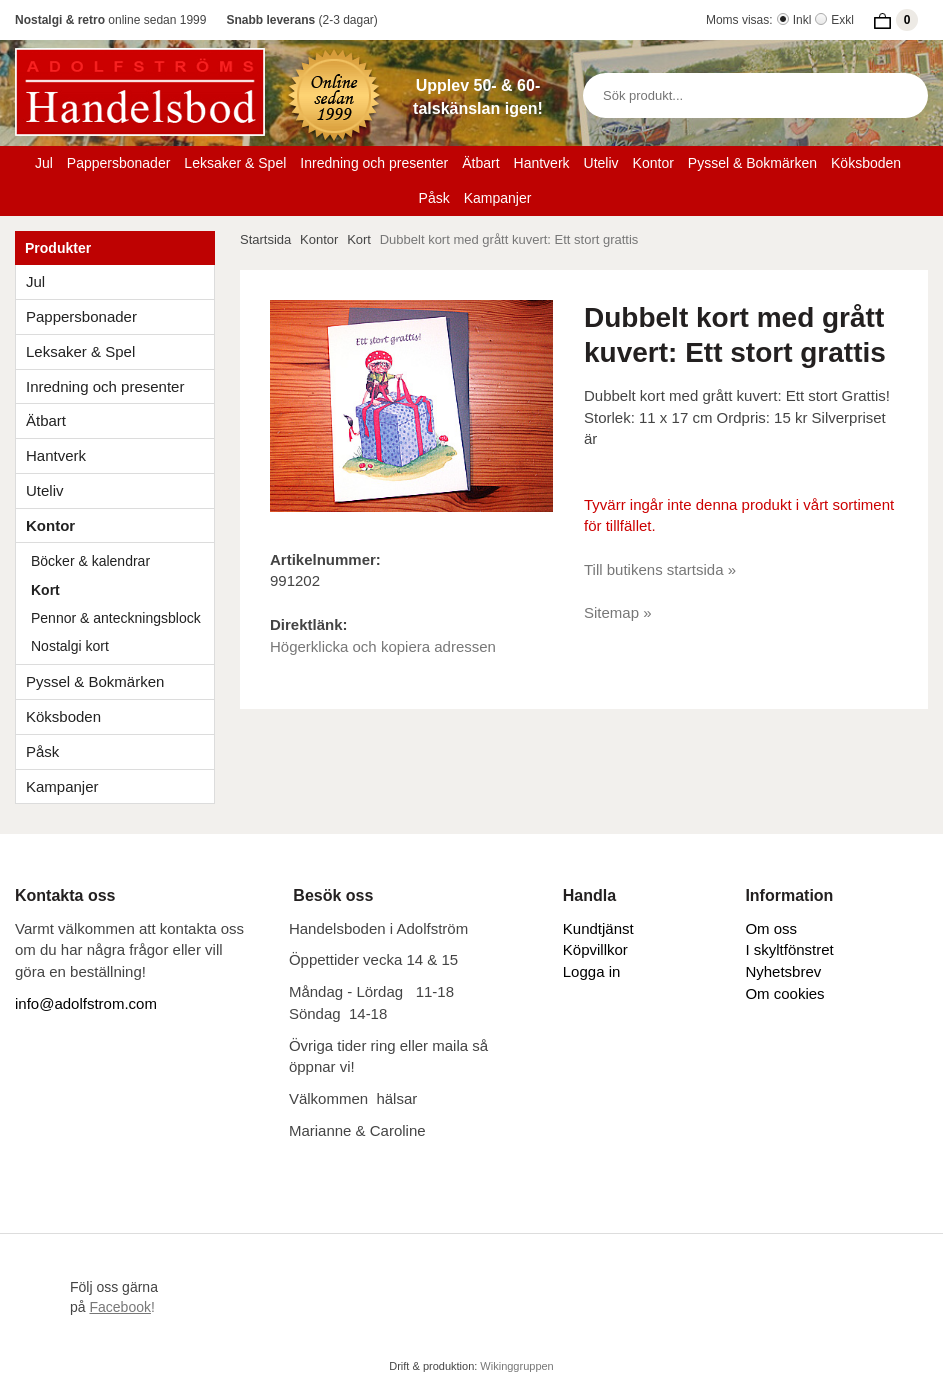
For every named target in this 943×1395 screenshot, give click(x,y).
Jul (44, 163)
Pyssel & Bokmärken (752, 163)
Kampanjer (498, 198)
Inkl (802, 20)
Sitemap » (618, 612)
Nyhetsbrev (783, 971)
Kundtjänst (598, 928)
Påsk (434, 198)
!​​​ (121, 1307)
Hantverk (542, 163)
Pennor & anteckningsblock (116, 618)
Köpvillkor (595, 949)
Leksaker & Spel (235, 163)
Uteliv (601, 163)
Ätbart (480, 163)
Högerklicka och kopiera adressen (383, 646)
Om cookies (784, 993)
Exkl (842, 20)
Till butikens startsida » (660, 569)
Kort (45, 590)
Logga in (592, 971)
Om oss (771, 928)
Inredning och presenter (374, 163)
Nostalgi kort (70, 646)
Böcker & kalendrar (90, 561)
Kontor (653, 163)
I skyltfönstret (789, 949)
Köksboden (866, 163)
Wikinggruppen (516, 1366)
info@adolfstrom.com (86, 1003)
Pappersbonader (119, 163)
